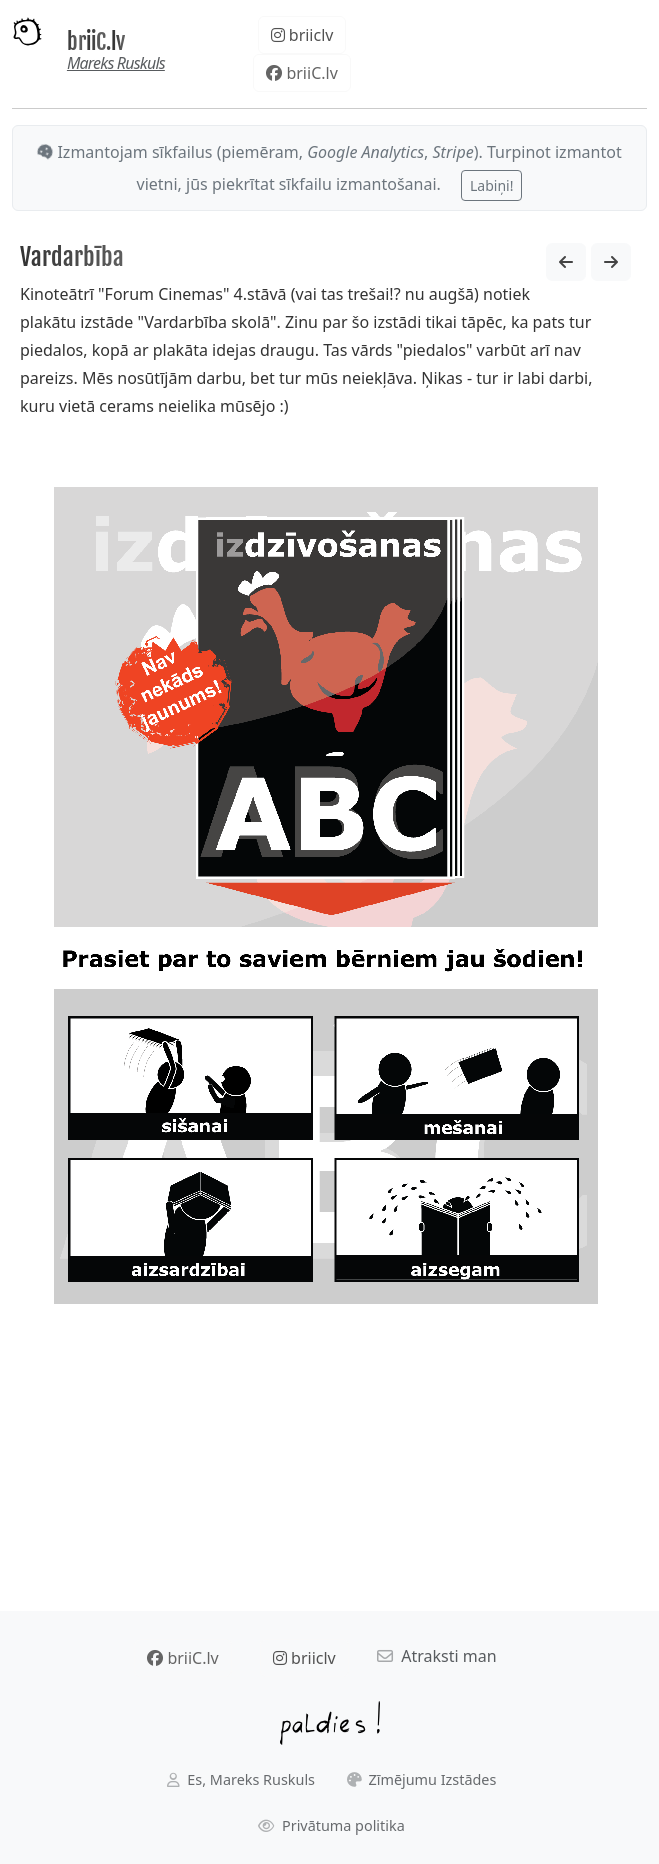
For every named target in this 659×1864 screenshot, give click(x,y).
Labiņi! (491, 185)
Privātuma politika (331, 1825)
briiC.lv (96, 41)
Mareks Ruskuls (116, 63)
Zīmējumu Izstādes (422, 1779)
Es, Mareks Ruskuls (241, 1779)
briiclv (302, 35)
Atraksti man (437, 1656)
